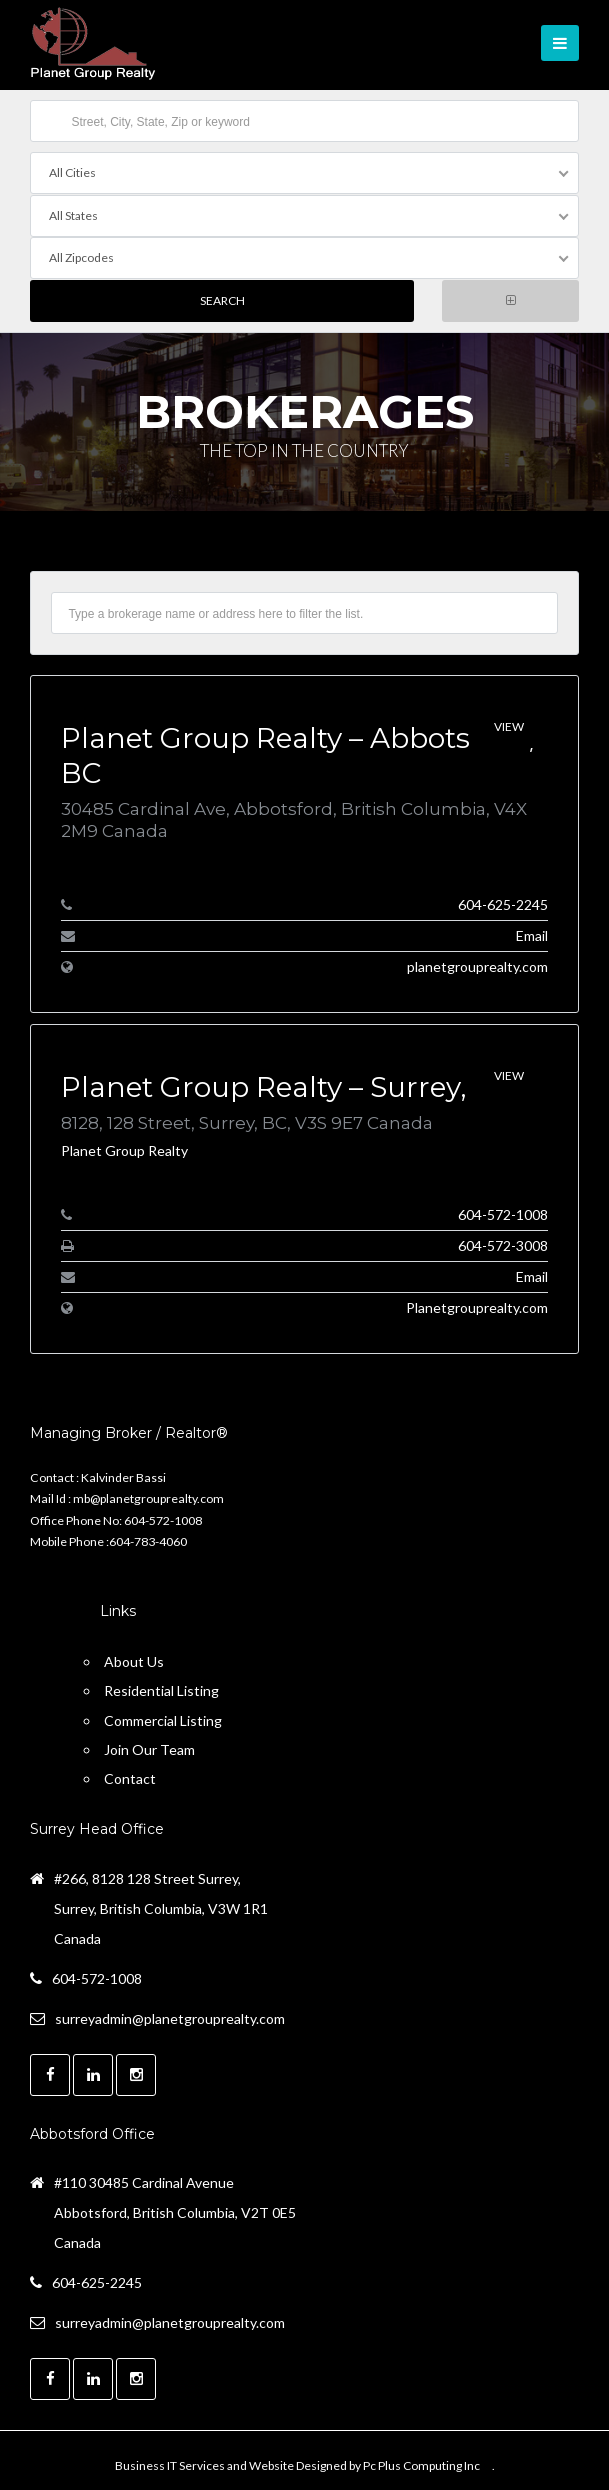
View (509, 725)
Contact (130, 1776)
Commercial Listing (163, 1718)
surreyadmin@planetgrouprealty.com (170, 2016)
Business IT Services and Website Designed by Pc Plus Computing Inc (297, 2464)
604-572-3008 (503, 1243)
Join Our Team (149, 1747)
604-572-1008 (503, 1212)
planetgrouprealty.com (477, 964)
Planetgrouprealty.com (477, 1305)
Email (532, 933)
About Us (134, 1660)
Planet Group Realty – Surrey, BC (287, 1085)
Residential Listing (161, 1689)
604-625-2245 (503, 902)
